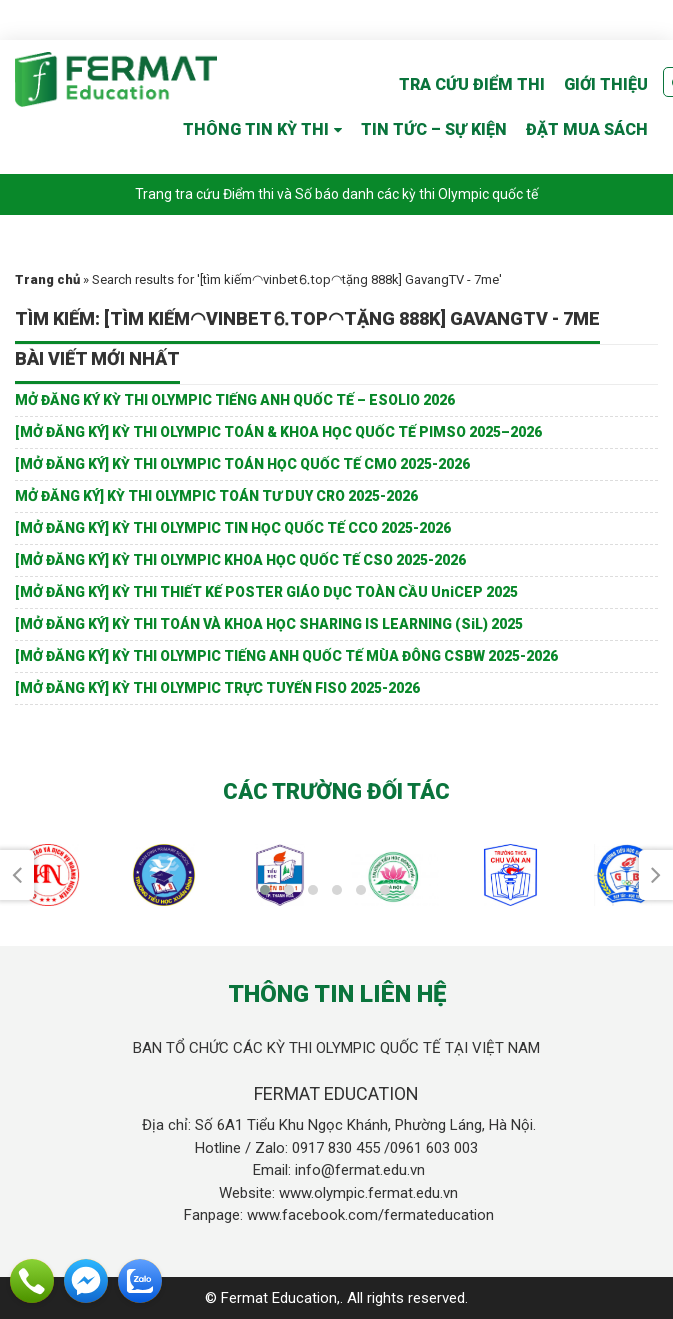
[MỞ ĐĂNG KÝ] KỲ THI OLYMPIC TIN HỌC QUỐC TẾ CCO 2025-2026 (233, 528)
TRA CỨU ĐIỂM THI (472, 84)
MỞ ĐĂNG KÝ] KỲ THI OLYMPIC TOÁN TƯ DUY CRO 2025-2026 (216, 496)
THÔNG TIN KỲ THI (256, 129)
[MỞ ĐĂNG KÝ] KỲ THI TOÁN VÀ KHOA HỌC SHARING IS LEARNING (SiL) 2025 (269, 624)
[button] (265, 890)
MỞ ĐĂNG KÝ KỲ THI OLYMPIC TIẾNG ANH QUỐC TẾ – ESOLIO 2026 (235, 400)
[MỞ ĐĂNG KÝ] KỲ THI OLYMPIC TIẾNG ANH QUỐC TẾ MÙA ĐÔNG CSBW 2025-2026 (286, 656)
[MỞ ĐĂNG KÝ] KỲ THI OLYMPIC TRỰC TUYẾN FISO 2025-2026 (217, 688)
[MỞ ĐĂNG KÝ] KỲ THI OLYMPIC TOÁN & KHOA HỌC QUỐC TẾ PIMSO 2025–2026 (278, 432)
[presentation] (17, 875)
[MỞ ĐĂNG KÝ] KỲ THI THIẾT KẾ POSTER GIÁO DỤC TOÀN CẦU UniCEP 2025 (266, 592)
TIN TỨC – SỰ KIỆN (434, 129)
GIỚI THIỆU (606, 84)
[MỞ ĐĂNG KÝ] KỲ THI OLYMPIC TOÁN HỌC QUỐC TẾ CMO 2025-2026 (242, 464)
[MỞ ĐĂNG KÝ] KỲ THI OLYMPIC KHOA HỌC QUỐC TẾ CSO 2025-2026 (240, 560)
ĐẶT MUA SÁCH (587, 129)
